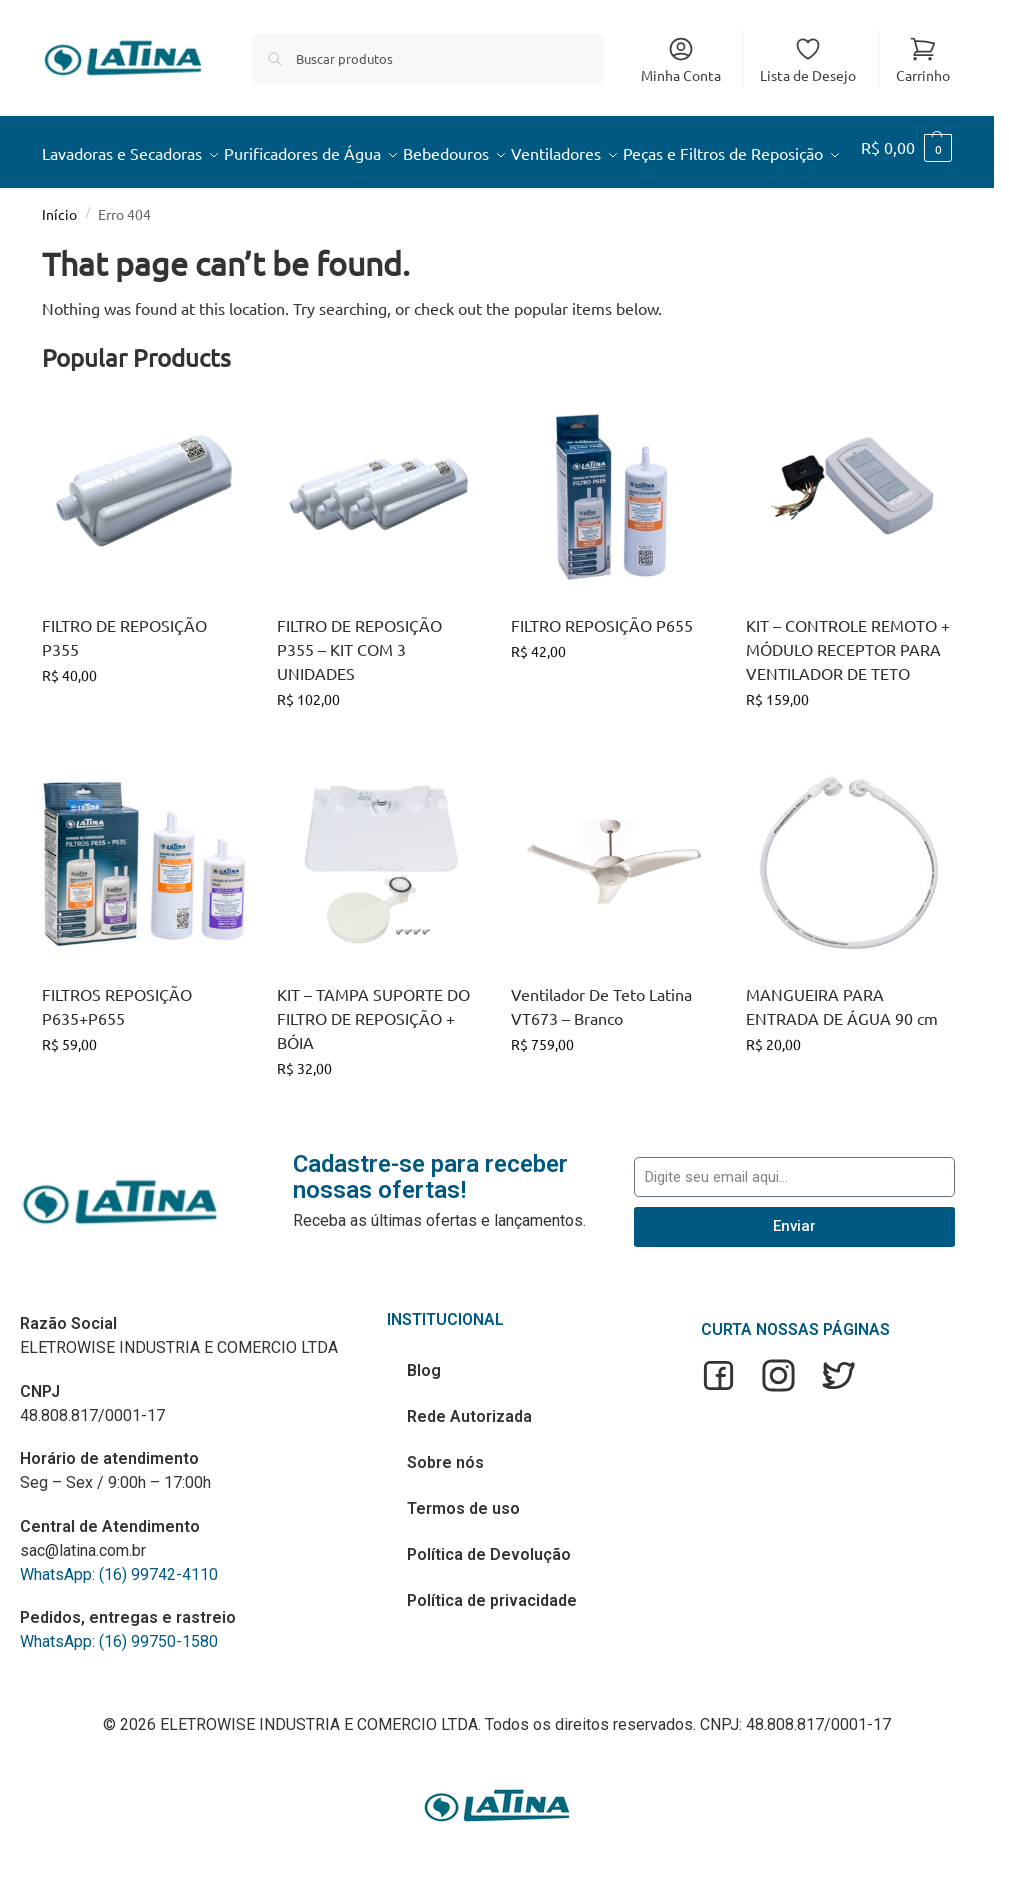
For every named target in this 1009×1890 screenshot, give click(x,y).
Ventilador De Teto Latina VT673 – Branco (601, 1055)
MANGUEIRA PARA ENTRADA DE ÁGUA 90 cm (842, 1055)
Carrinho (923, 59)
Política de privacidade (492, 1649)
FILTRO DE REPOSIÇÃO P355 (124, 685)
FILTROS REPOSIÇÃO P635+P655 (117, 1055)
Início (59, 263)
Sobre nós (445, 1511)
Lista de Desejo (808, 59)
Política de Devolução (489, 1603)
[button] (909, 177)
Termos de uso (463, 1557)
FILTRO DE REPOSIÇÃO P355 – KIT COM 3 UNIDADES (359, 697)
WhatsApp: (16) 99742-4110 (119, 1622)
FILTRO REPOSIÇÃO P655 (602, 673)
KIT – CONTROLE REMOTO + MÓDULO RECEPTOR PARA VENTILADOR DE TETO (848, 697)
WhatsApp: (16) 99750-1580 (119, 1690)
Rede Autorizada (469, 1465)
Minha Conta (681, 59)
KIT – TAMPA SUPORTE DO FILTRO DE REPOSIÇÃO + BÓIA (373, 1067)
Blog (424, 1419)
